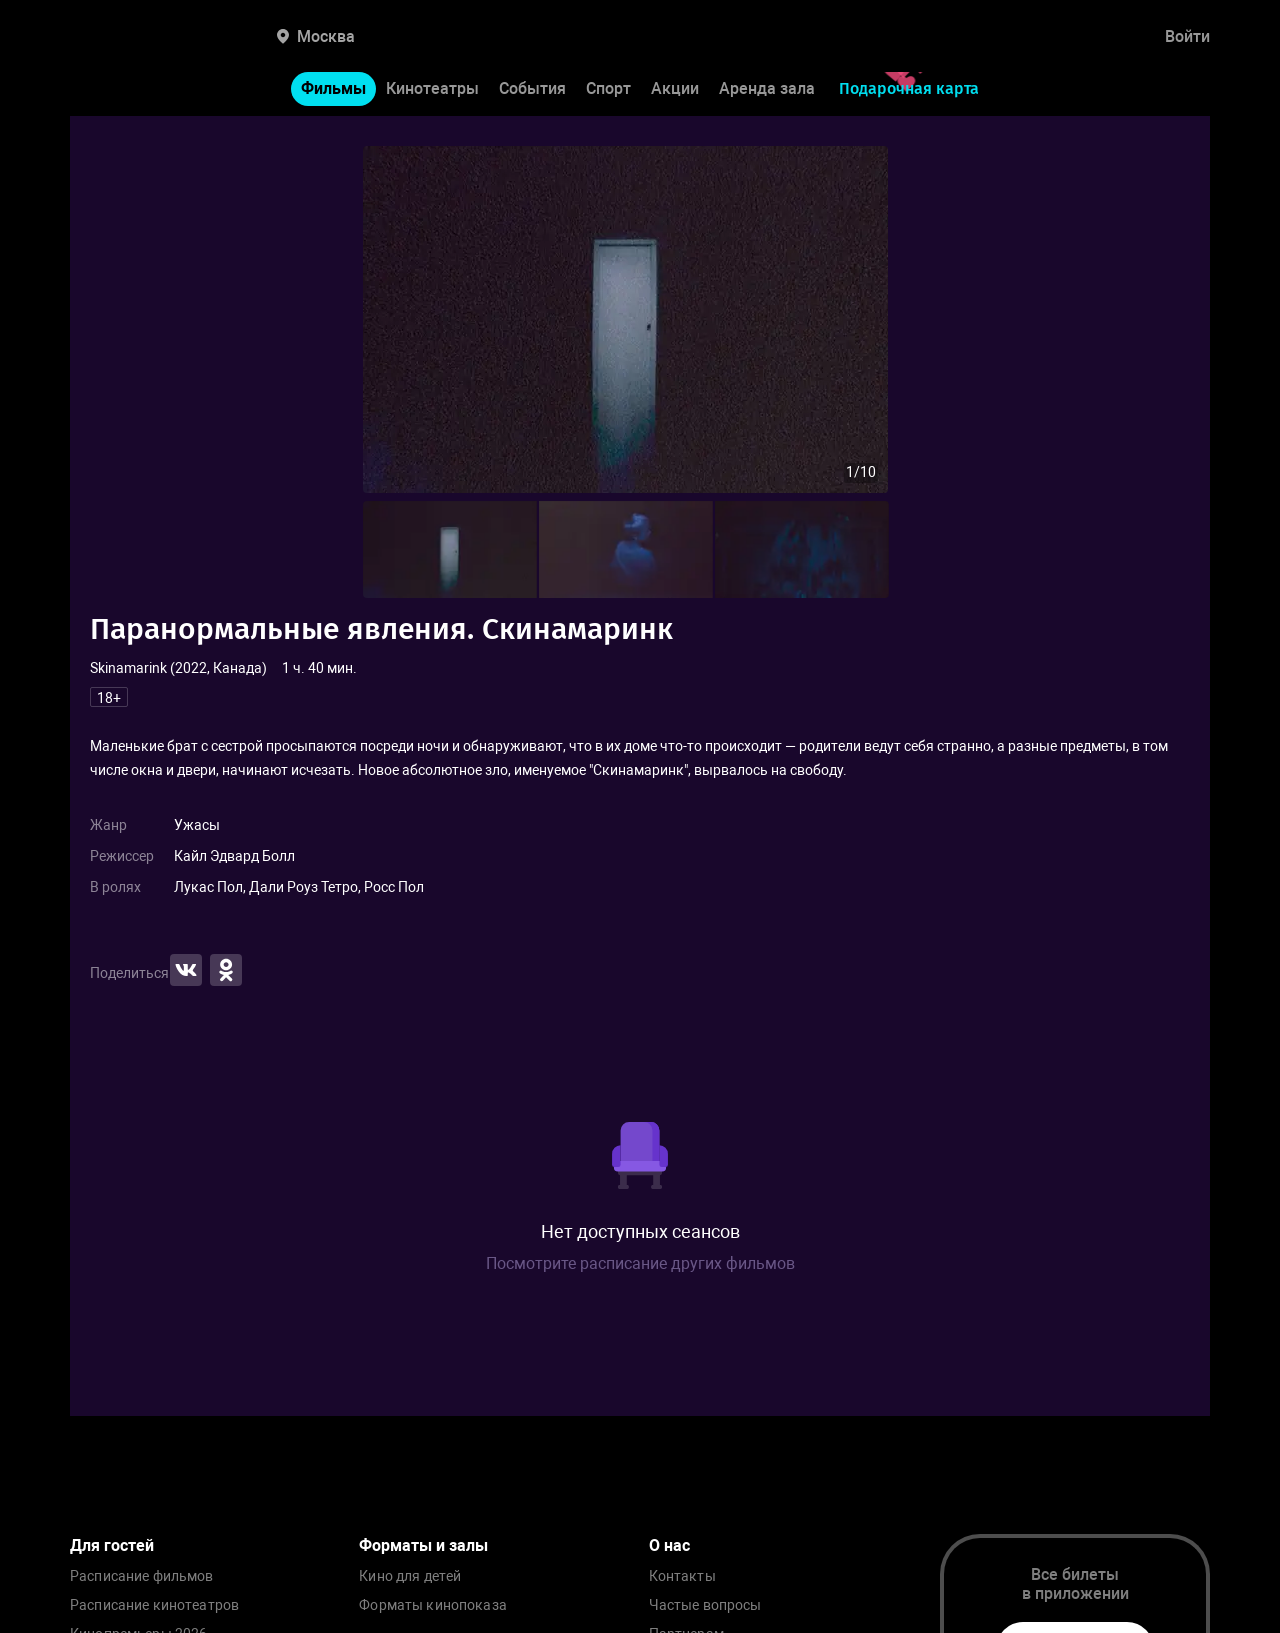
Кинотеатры (432, 88)
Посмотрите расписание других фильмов (640, 1263)
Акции (675, 88)
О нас (669, 1545)
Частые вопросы (705, 1605)
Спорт (608, 88)
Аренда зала (767, 88)
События (532, 88)
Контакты (682, 1576)
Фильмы (333, 88)
